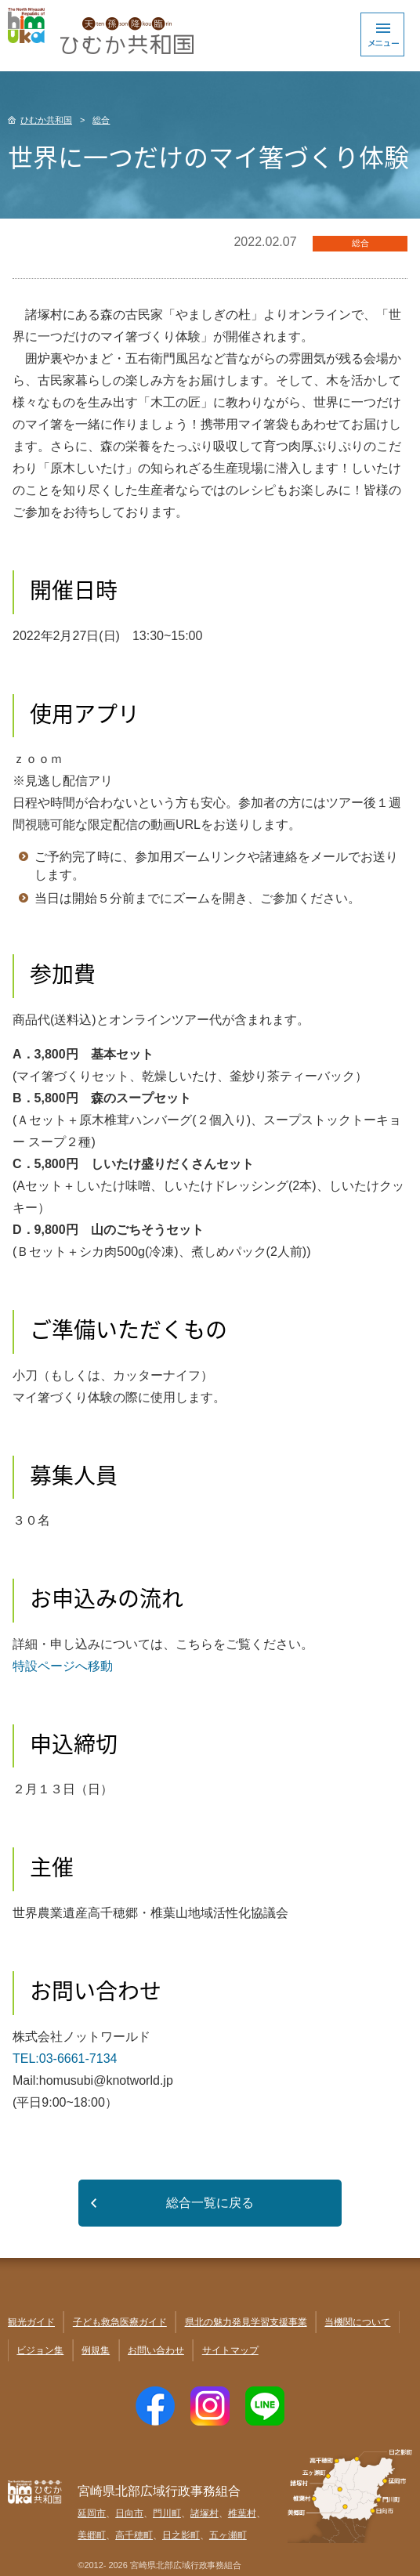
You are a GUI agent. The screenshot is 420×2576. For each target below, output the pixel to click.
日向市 (129, 2513)
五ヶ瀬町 (228, 2535)
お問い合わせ (156, 2350)
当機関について (357, 2322)
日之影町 (181, 2535)
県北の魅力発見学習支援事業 (246, 2322)
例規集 (95, 2350)
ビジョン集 (39, 2350)
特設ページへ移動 (63, 1666)
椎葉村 (242, 2513)
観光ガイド (31, 2322)
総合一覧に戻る (210, 2202)
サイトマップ (230, 2350)
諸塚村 (204, 2513)
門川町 (167, 2513)
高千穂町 (134, 2535)
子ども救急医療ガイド (120, 2322)
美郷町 (92, 2535)
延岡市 (92, 2513)
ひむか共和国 (46, 120)
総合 (101, 120)
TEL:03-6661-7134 (65, 2058)
